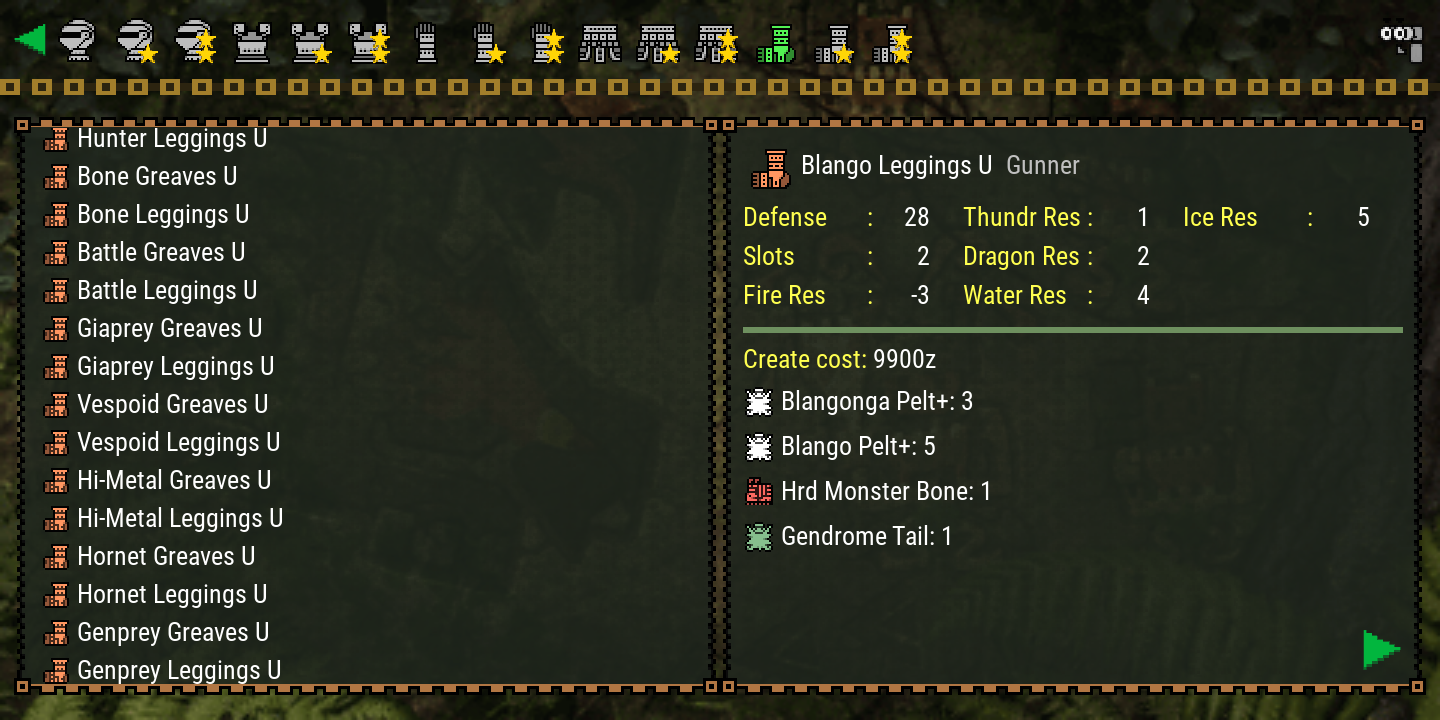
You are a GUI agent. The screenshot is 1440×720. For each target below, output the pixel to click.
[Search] (1400, 40)
